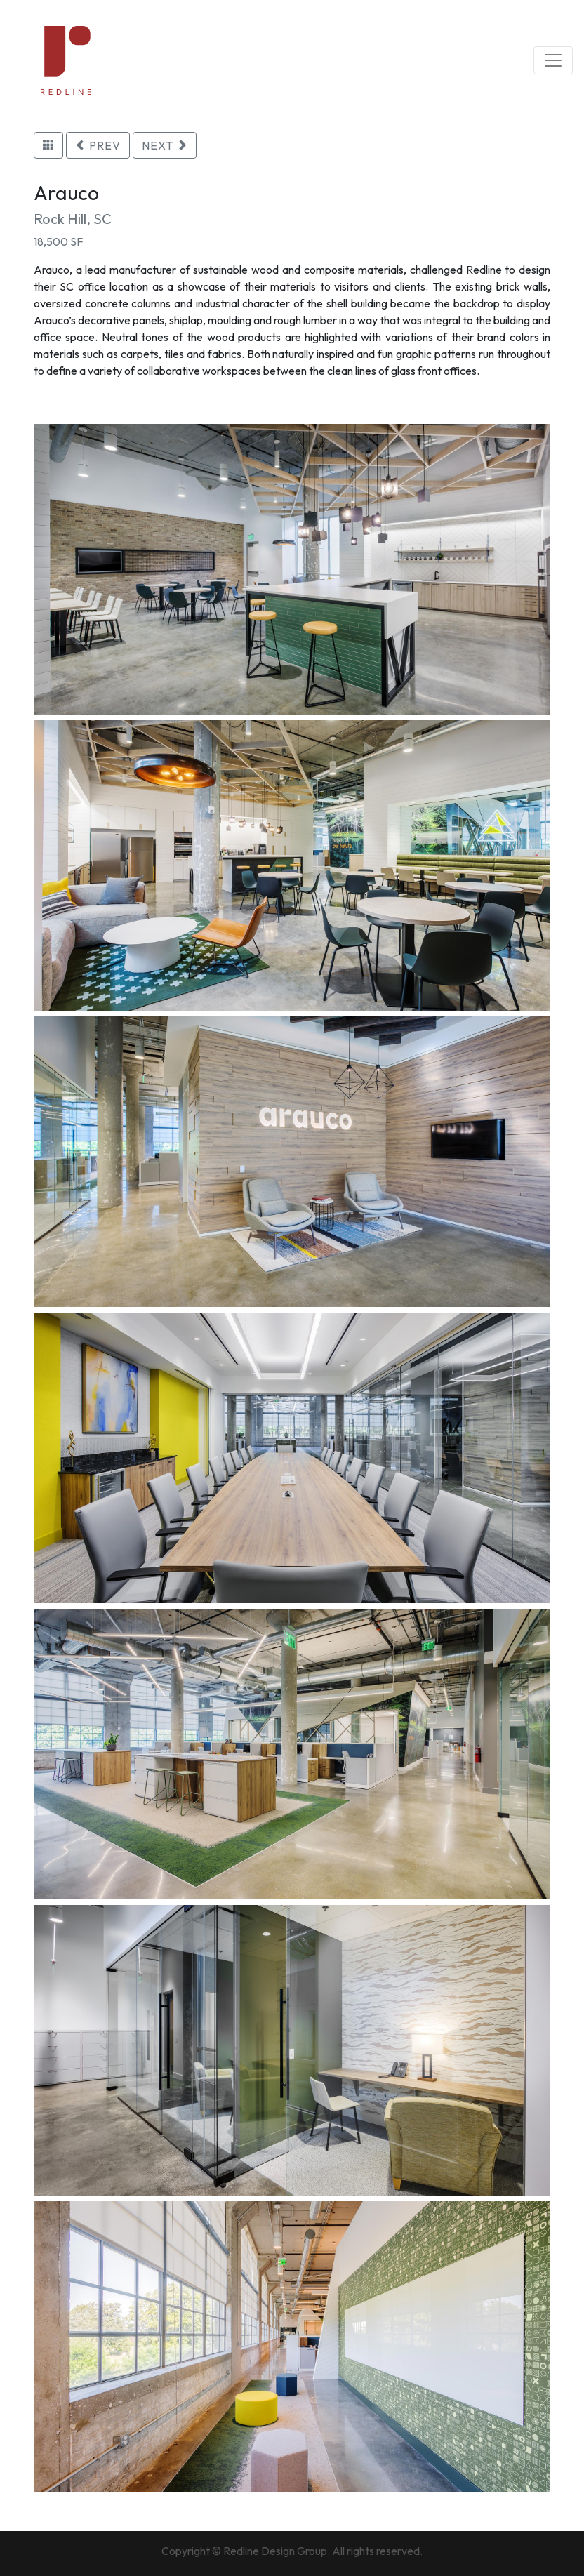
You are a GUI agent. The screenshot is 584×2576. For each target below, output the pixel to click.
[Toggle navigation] (553, 60)
